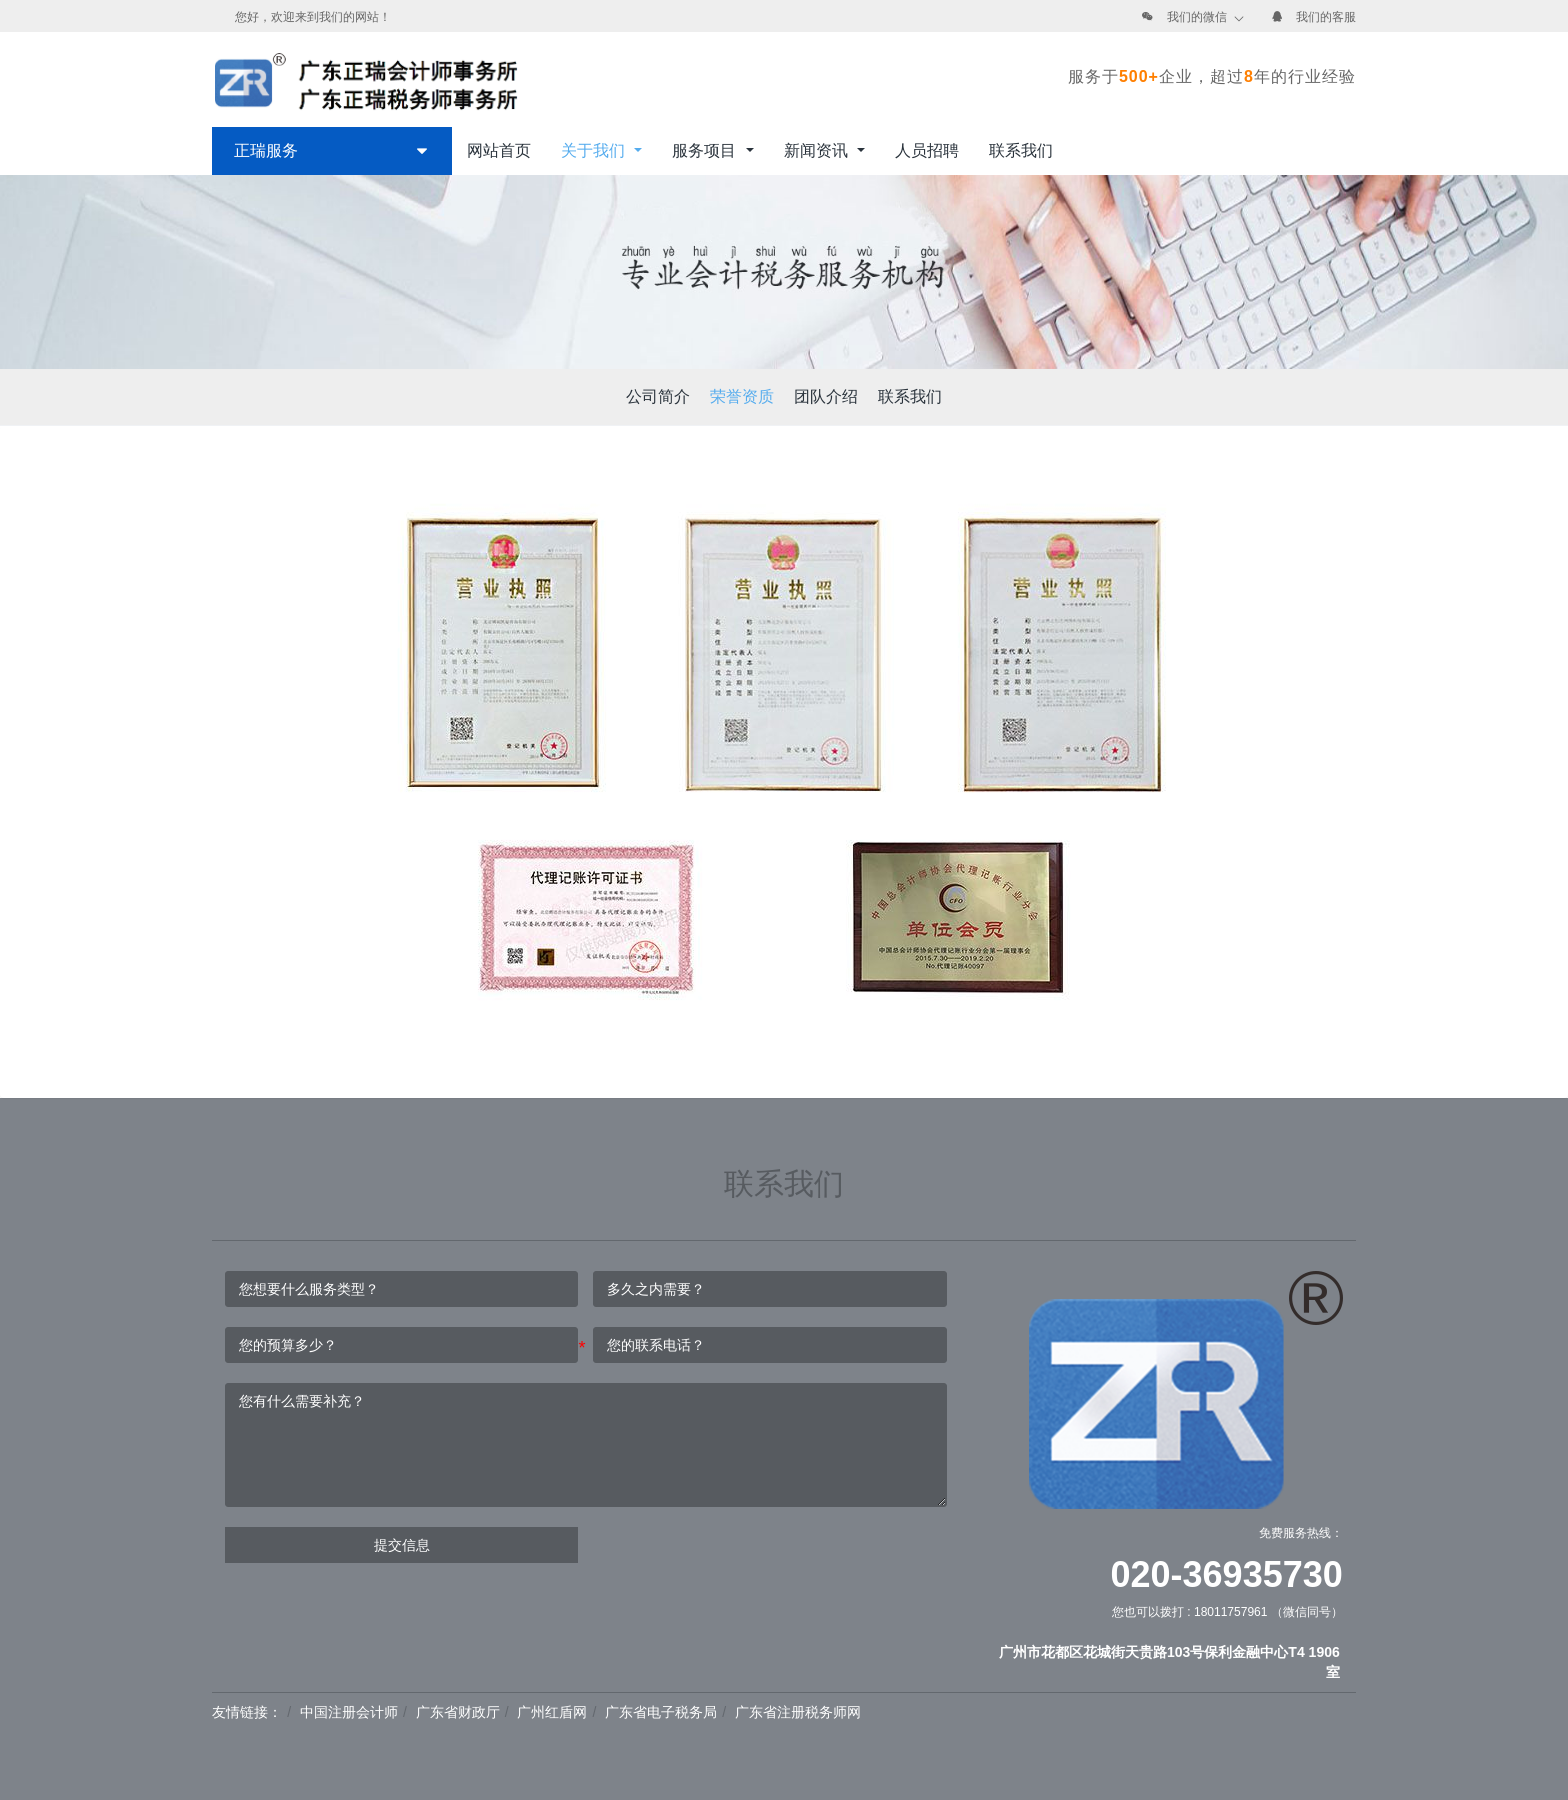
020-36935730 (1227, 1574)
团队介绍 (826, 396)
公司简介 (658, 396)
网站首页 (499, 150)
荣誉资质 (742, 396)
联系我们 (910, 396)
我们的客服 (1326, 17)
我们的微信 (1197, 17)
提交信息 (402, 1545)
